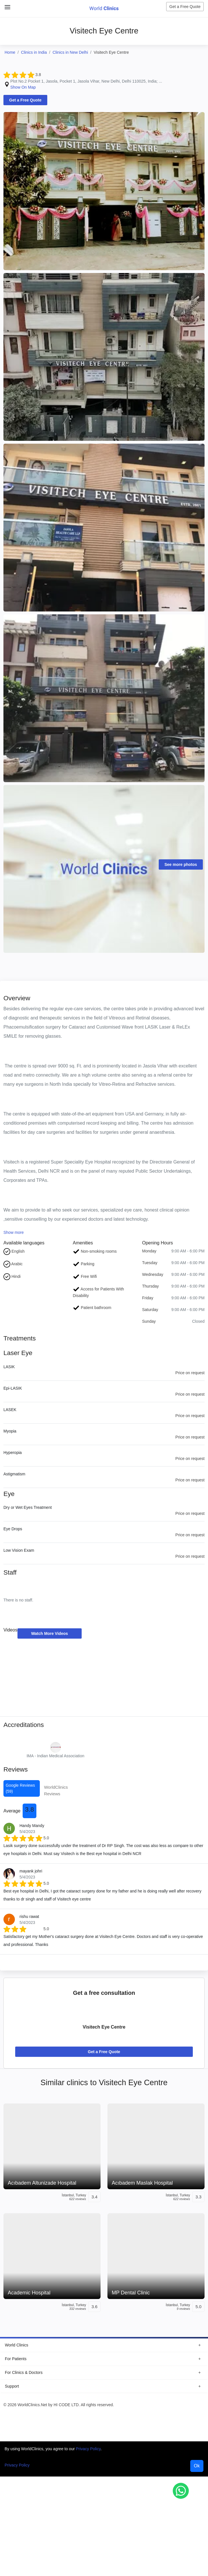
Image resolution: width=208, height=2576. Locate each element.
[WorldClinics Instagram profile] (173, 2419)
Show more (13, 1232)
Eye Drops (12, 1529)
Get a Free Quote (185, 6)
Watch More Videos (49, 1633)
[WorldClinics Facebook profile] (161, 2419)
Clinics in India (34, 52)
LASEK (9, 1409)
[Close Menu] (6, 5)
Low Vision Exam (18, 1551)
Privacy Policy (88, 2449)
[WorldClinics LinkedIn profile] (197, 2419)
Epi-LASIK (12, 1388)
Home (10, 52)
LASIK (9, 1366)
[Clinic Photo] (104, 191)
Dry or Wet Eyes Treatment (27, 1508)
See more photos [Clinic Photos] (180, 864)
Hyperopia (12, 1452)
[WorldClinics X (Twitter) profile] (185, 2419)
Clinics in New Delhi (70, 52)
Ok (197, 2466)
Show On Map (23, 87)
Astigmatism (14, 1474)
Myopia (9, 1431)
